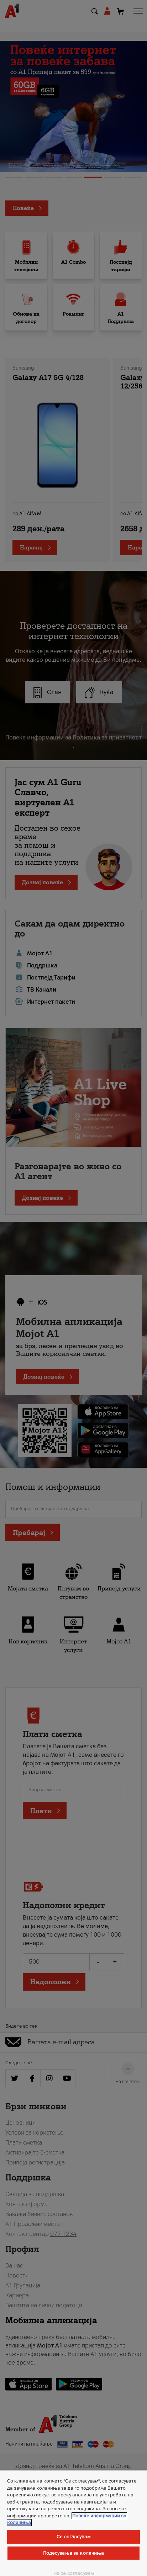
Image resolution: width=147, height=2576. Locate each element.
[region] (73, 2523)
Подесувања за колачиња (73, 2553)
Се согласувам (73, 2536)
